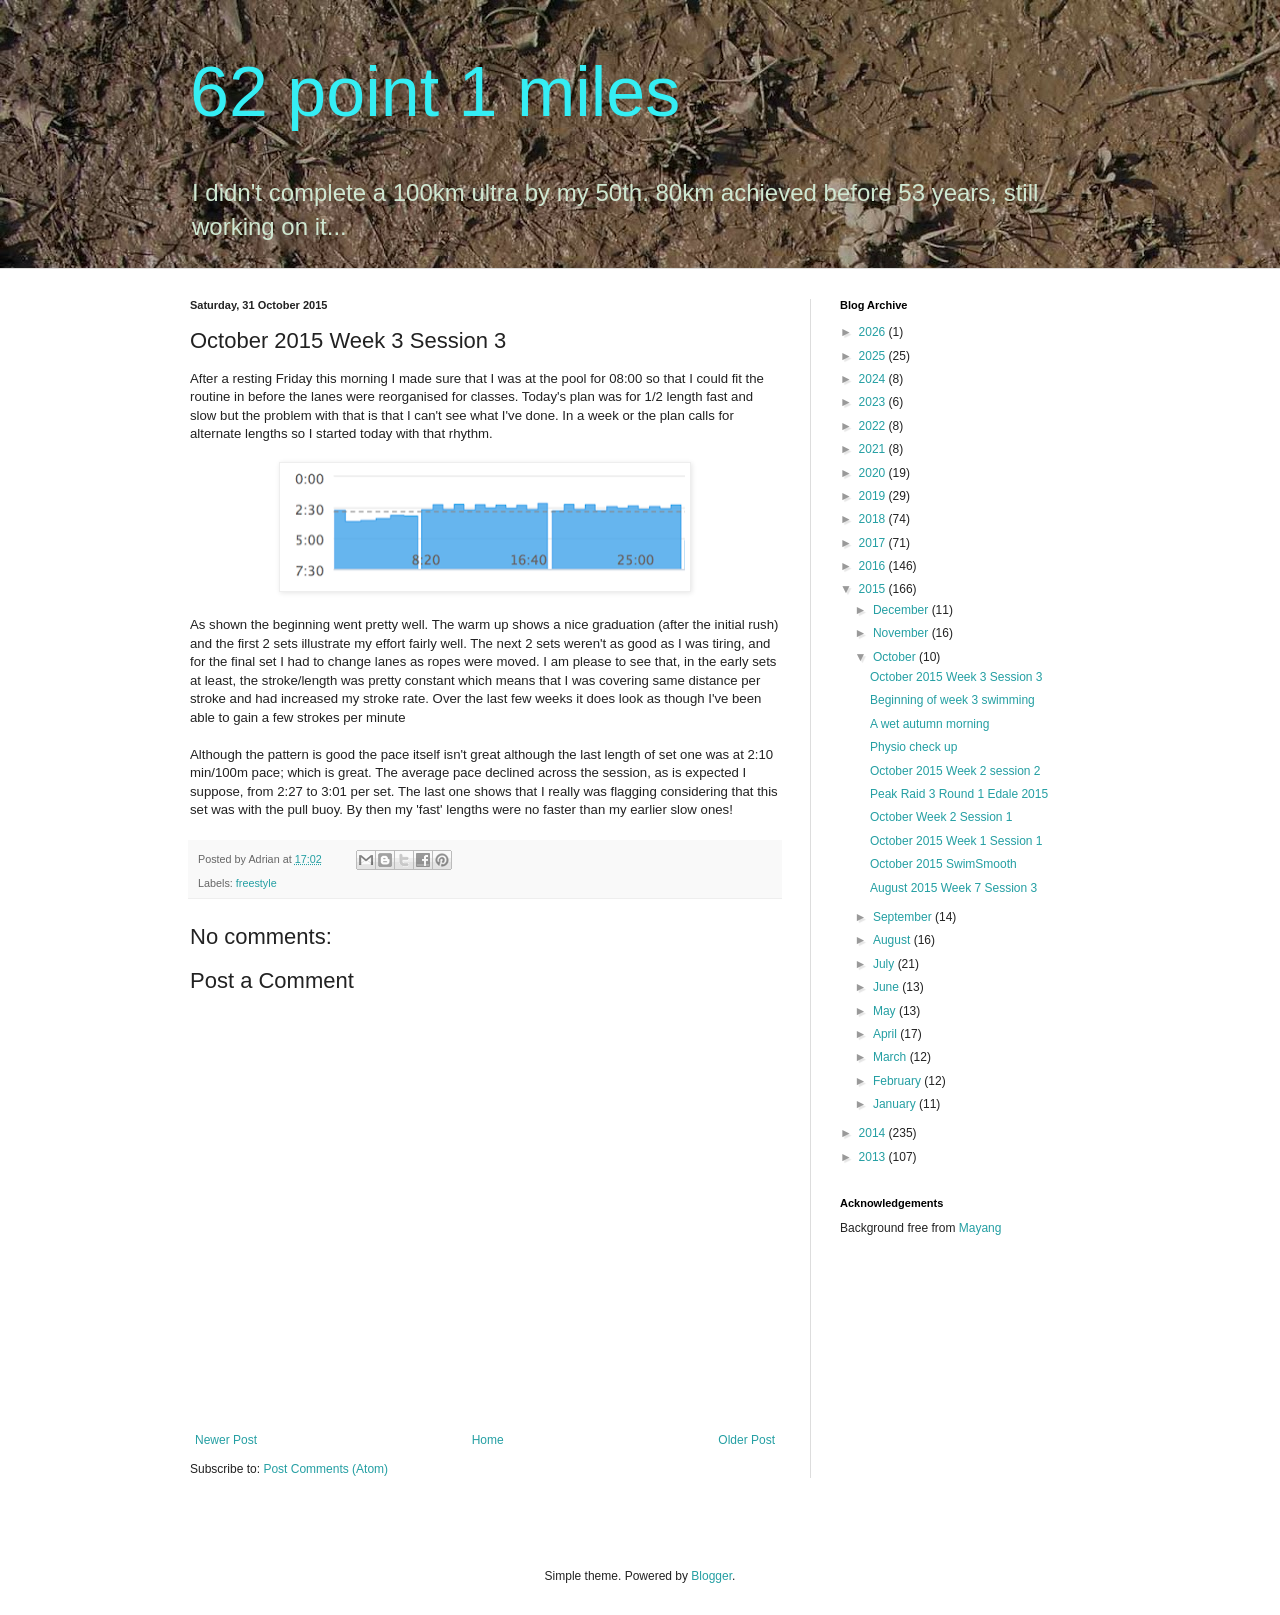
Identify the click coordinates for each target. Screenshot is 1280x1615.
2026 (874, 332)
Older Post (746, 1440)
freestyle (256, 883)
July (885, 964)
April (886, 1034)
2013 (874, 1157)
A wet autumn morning (929, 724)
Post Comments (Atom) (325, 1469)
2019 (874, 496)
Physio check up (913, 747)
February (898, 1081)
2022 (874, 426)
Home (488, 1440)
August (893, 940)
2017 (874, 543)
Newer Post (226, 1440)
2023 (874, 402)
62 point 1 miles (435, 92)
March (891, 1057)
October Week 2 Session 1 (941, 817)
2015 (874, 589)
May (886, 1011)
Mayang (980, 1228)
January (896, 1104)
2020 (874, 473)
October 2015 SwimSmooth (943, 864)
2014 (874, 1133)
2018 (874, 519)
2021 (874, 449)
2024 (874, 379)
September (904, 917)
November (902, 633)
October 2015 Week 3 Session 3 (956, 677)
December (902, 610)
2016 (874, 566)
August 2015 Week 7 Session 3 (953, 888)
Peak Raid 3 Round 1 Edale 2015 (959, 794)
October (896, 657)
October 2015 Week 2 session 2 (955, 771)
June (887, 987)
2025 (874, 356)
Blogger (711, 1576)
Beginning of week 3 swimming (952, 700)
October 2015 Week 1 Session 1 (956, 841)
